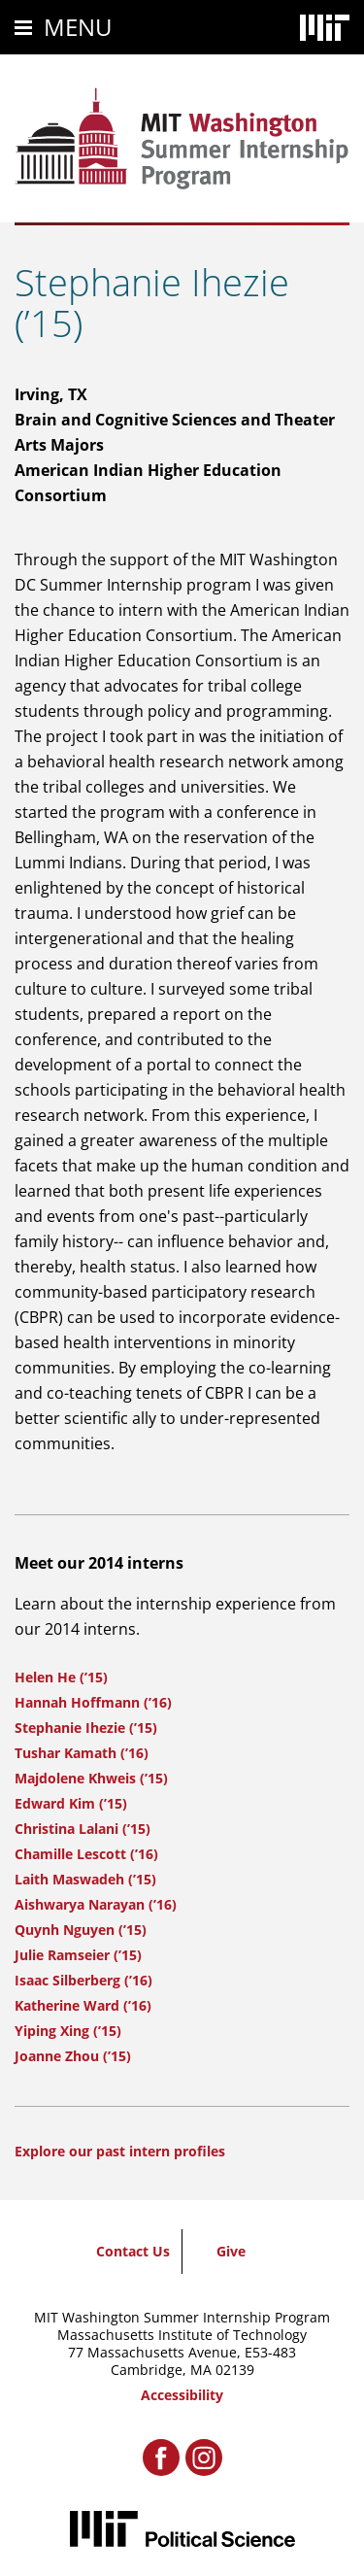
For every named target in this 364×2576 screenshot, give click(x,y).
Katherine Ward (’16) (83, 2005)
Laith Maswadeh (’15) (85, 1879)
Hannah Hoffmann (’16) (93, 1702)
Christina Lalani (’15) (82, 1828)
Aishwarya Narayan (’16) (96, 1904)
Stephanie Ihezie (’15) (86, 1727)
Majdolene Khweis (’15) (91, 1778)
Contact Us (133, 2251)
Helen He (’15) (61, 1677)
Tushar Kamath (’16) (82, 1753)
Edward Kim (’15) (71, 1803)
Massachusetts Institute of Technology (182, 2334)
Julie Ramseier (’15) (78, 1955)
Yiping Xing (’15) (68, 2030)
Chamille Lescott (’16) (86, 1854)
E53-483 (270, 2352)
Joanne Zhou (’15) (73, 2056)
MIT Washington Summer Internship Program (182, 2317)
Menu (78, 27)
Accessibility (182, 2395)
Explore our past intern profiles (120, 2151)
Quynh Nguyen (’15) (81, 1929)
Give (231, 2251)
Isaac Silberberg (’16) (83, 1980)
